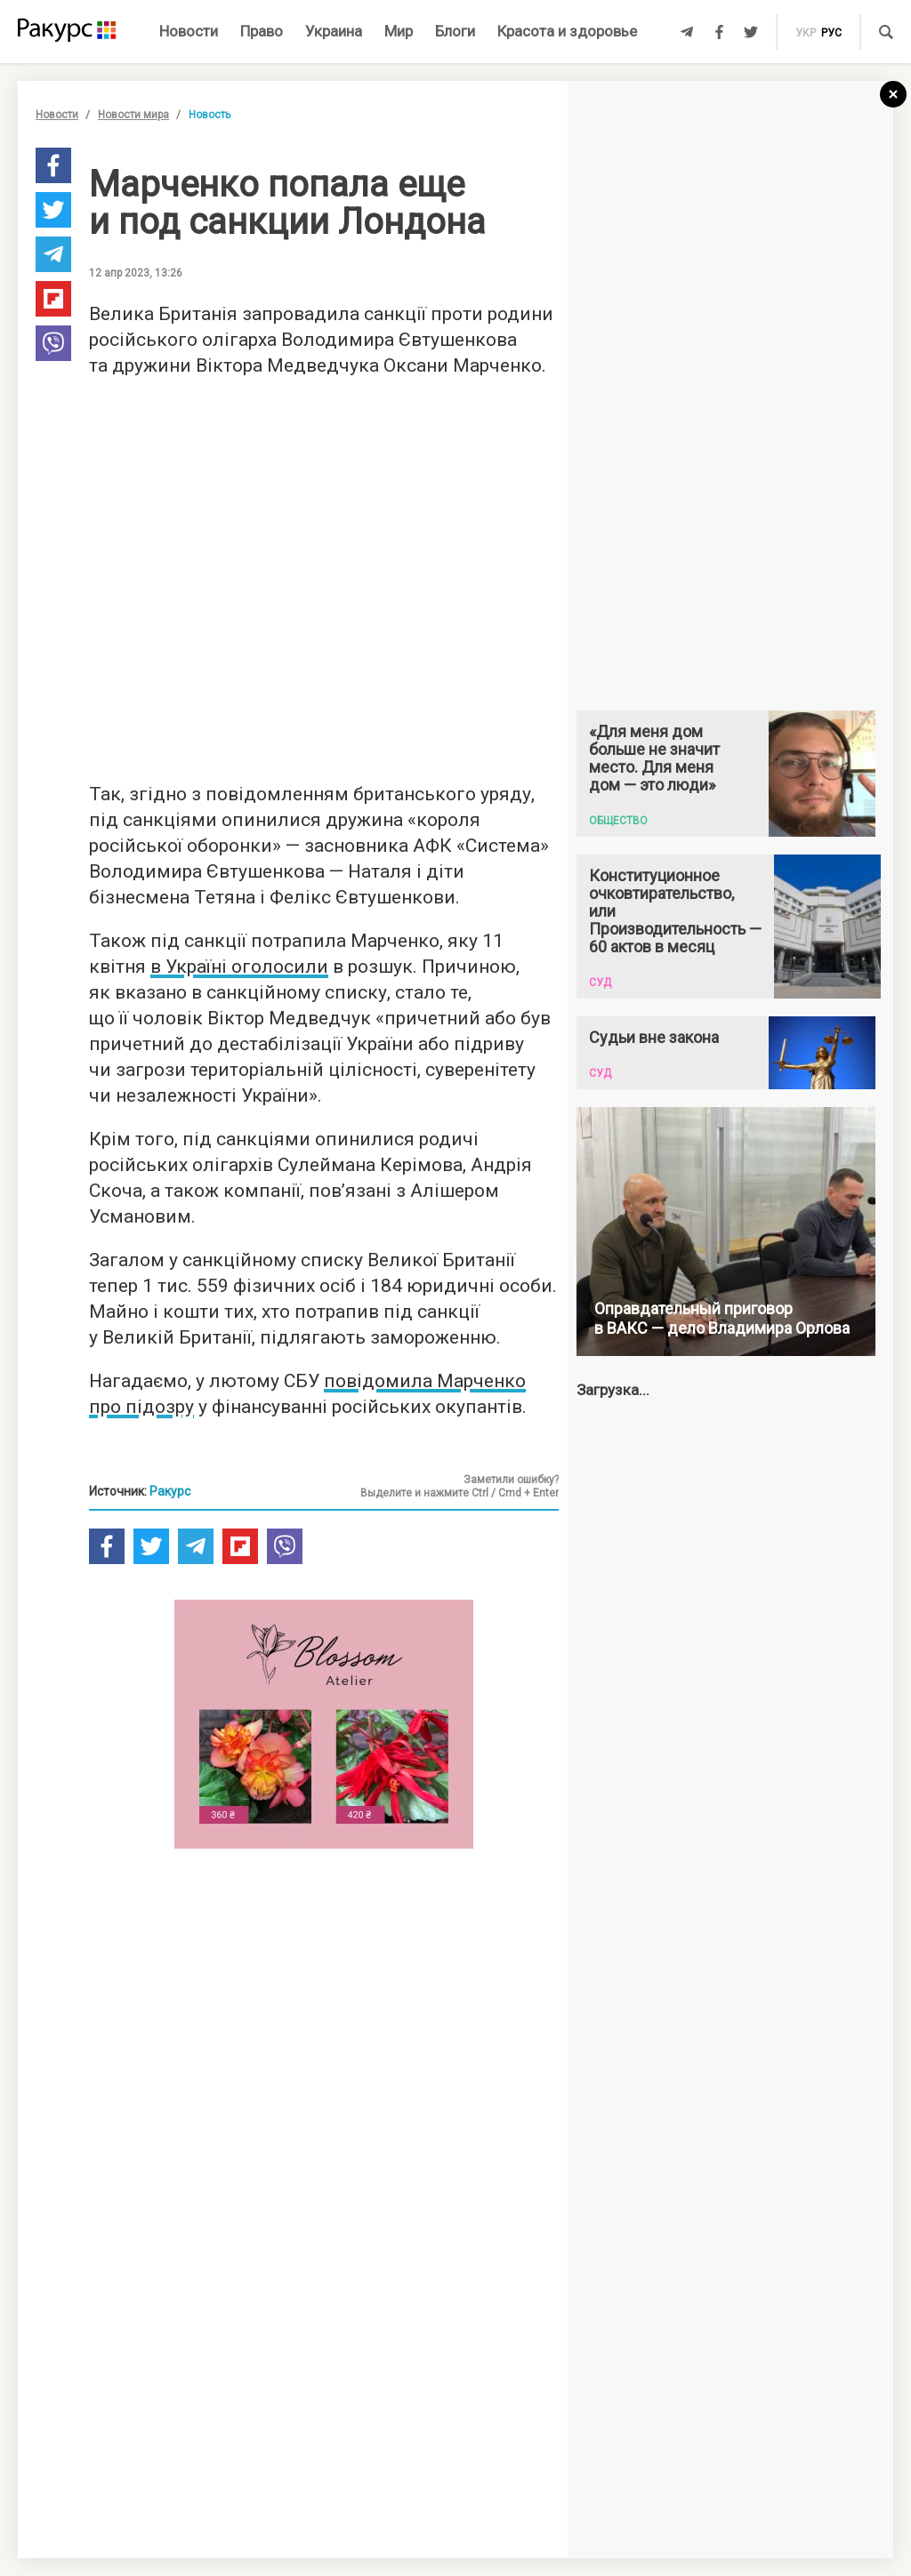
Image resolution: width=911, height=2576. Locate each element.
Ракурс (169, 1491)
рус (831, 33)
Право (261, 31)
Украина (333, 31)
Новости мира (133, 114)
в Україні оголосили (239, 966)
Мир (398, 31)
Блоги (455, 31)
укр (805, 33)
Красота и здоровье (567, 31)
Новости (188, 31)
